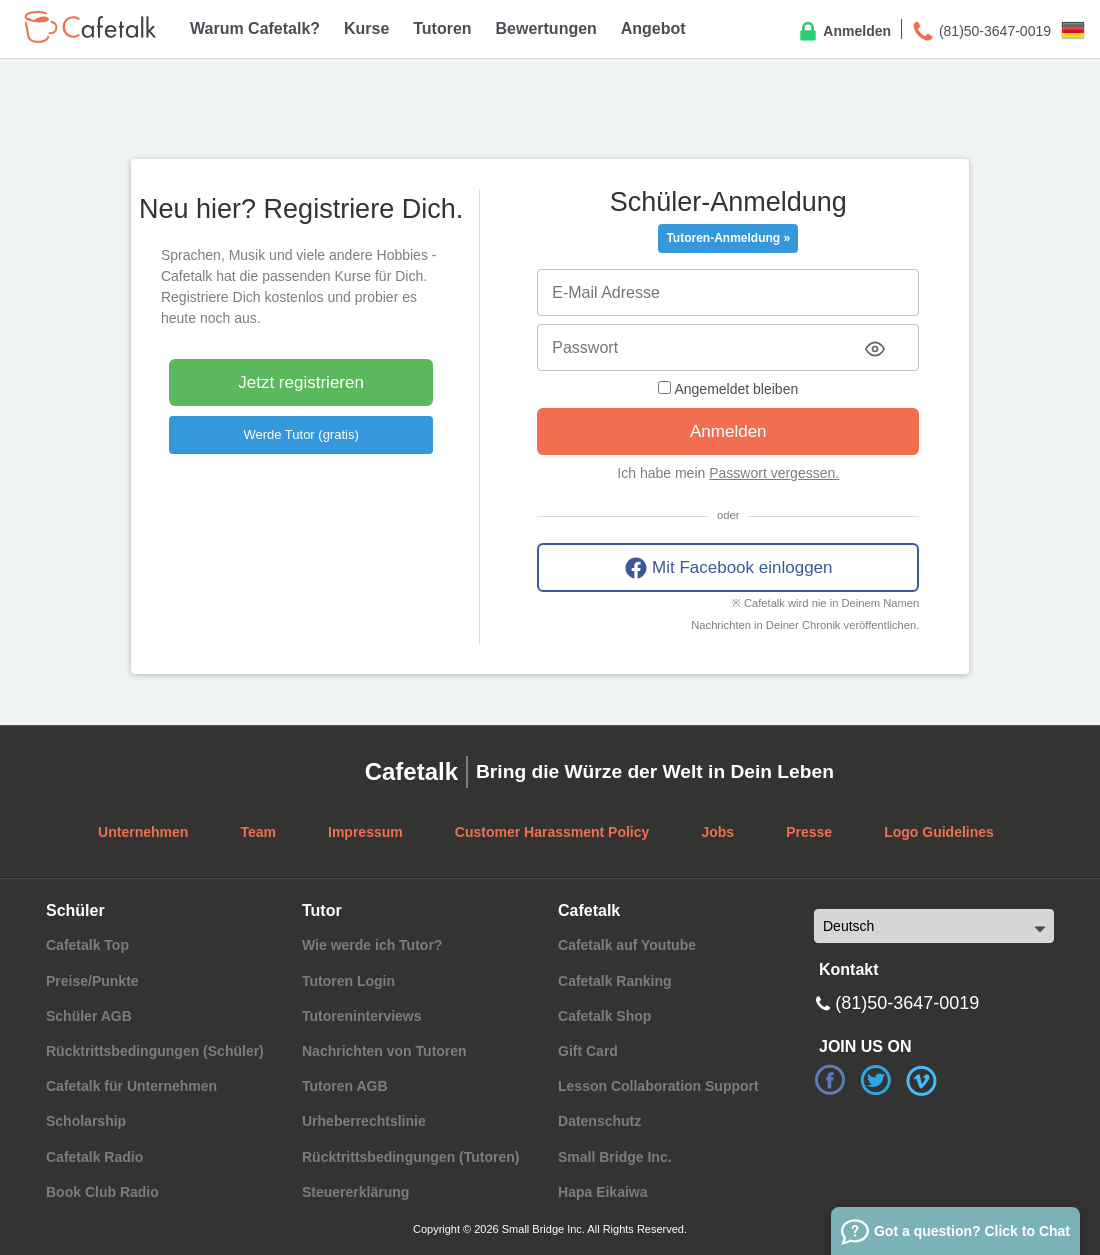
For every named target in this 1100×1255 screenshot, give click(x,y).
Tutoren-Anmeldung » (728, 238)
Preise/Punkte (92, 981)
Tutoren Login (348, 981)
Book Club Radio (102, 1192)
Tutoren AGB (345, 1086)
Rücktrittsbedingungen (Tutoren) (411, 1157)
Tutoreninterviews (362, 1016)
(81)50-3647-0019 (981, 32)
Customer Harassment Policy (552, 832)
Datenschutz (599, 1121)
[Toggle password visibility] (875, 349)
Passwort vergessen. (774, 473)
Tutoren (442, 28)
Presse (809, 832)
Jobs (717, 832)
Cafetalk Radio (94, 1157)
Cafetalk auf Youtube (627, 945)
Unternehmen (143, 832)
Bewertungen (546, 28)
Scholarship (86, 1121)
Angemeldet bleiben (728, 389)
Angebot (653, 28)
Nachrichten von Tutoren (384, 1051)
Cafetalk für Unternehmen (131, 1086)
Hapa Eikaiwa (603, 1192)
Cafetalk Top (87, 945)
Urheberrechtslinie (364, 1121)
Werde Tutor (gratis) (300, 434)
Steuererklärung (355, 1192)
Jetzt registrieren (301, 382)
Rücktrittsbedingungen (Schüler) (155, 1051)
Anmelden (843, 32)
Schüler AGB (89, 1016)
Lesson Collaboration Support (658, 1086)
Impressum (365, 832)
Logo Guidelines (939, 832)
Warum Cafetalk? (255, 28)
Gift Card (588, 1051)
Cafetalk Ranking (615, 981)
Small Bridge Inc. (615, 1157)
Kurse (366, 28)
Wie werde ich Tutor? (372, 945)
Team (258, 832)
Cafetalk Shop (604, 1016)
